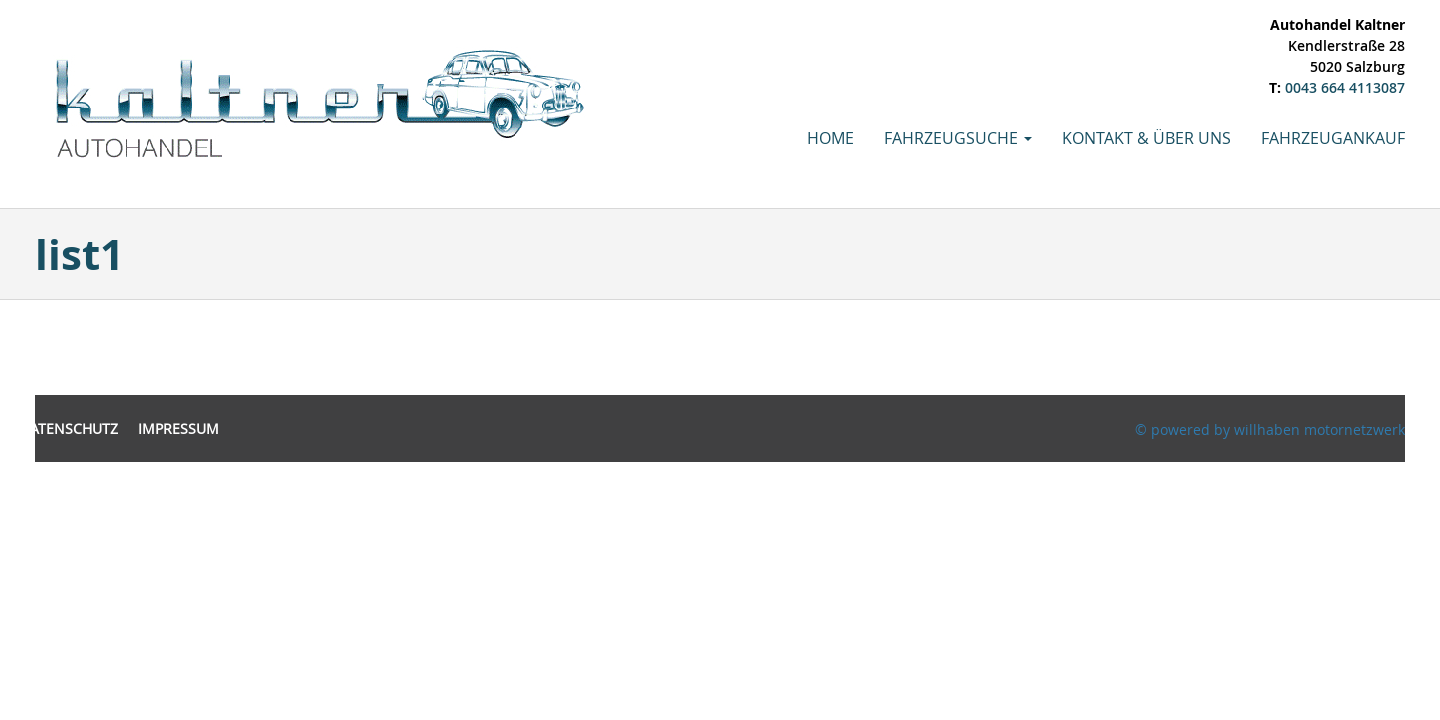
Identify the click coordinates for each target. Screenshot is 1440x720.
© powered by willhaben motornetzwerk (1270, 429)
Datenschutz (69, 428)
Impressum (178, 428)
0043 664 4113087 (1345, 87)
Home (830, 138)
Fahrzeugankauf (1333, 138)
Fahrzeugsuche (958, 138)
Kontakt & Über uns (1146, 138)
